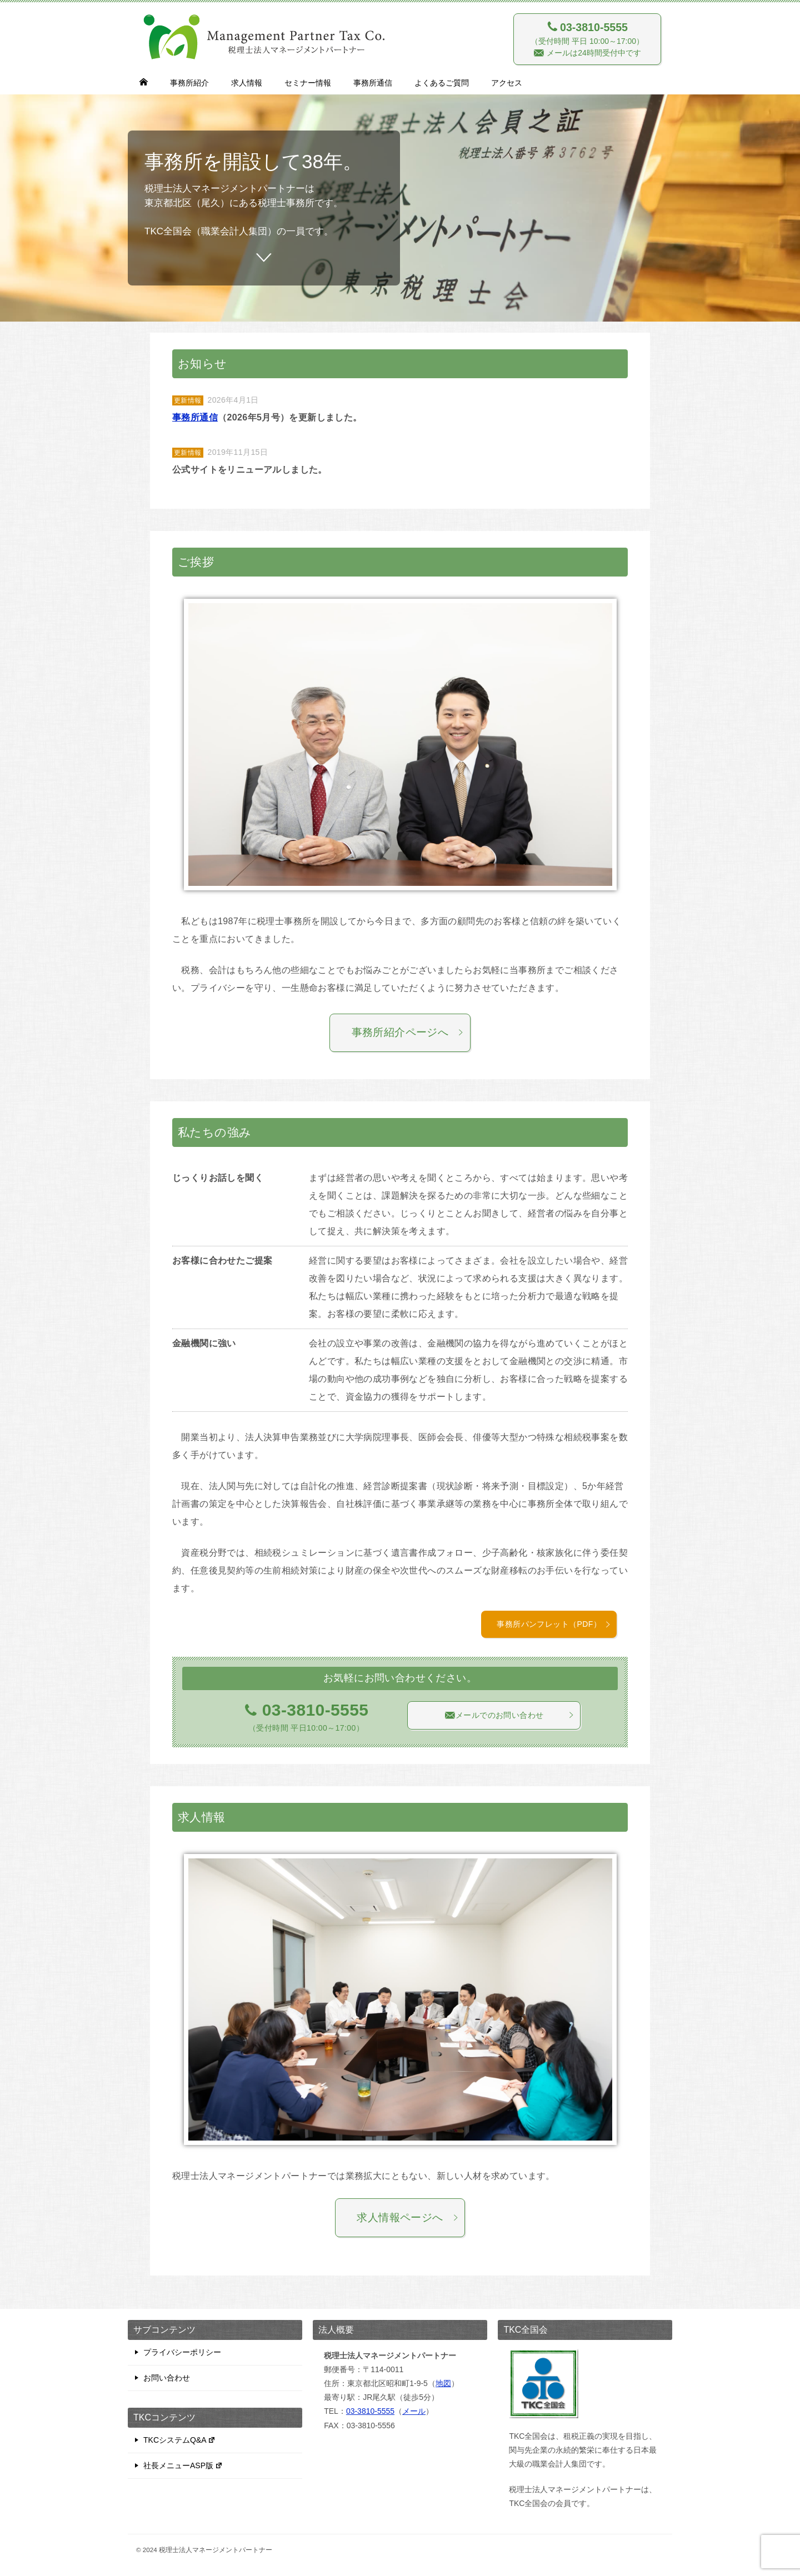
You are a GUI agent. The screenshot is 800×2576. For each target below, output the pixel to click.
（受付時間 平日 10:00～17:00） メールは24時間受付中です (587, 39)
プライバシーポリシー (182, 2352)
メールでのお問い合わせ (509, 1715)
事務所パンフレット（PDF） (554, 1624)
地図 (443, 2383)
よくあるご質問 (441, 82)
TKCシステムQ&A (179, 2439)
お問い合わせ (166, 2377)
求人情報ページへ (408, 2217)
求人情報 (246, 82)
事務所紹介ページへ (408, 1032)
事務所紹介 (189, 82)
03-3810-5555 (370, 2411)
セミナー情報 (307, 82)
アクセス (506, 82)
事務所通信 (372, 82)
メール (414, 2411)
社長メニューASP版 (183, 2465)
